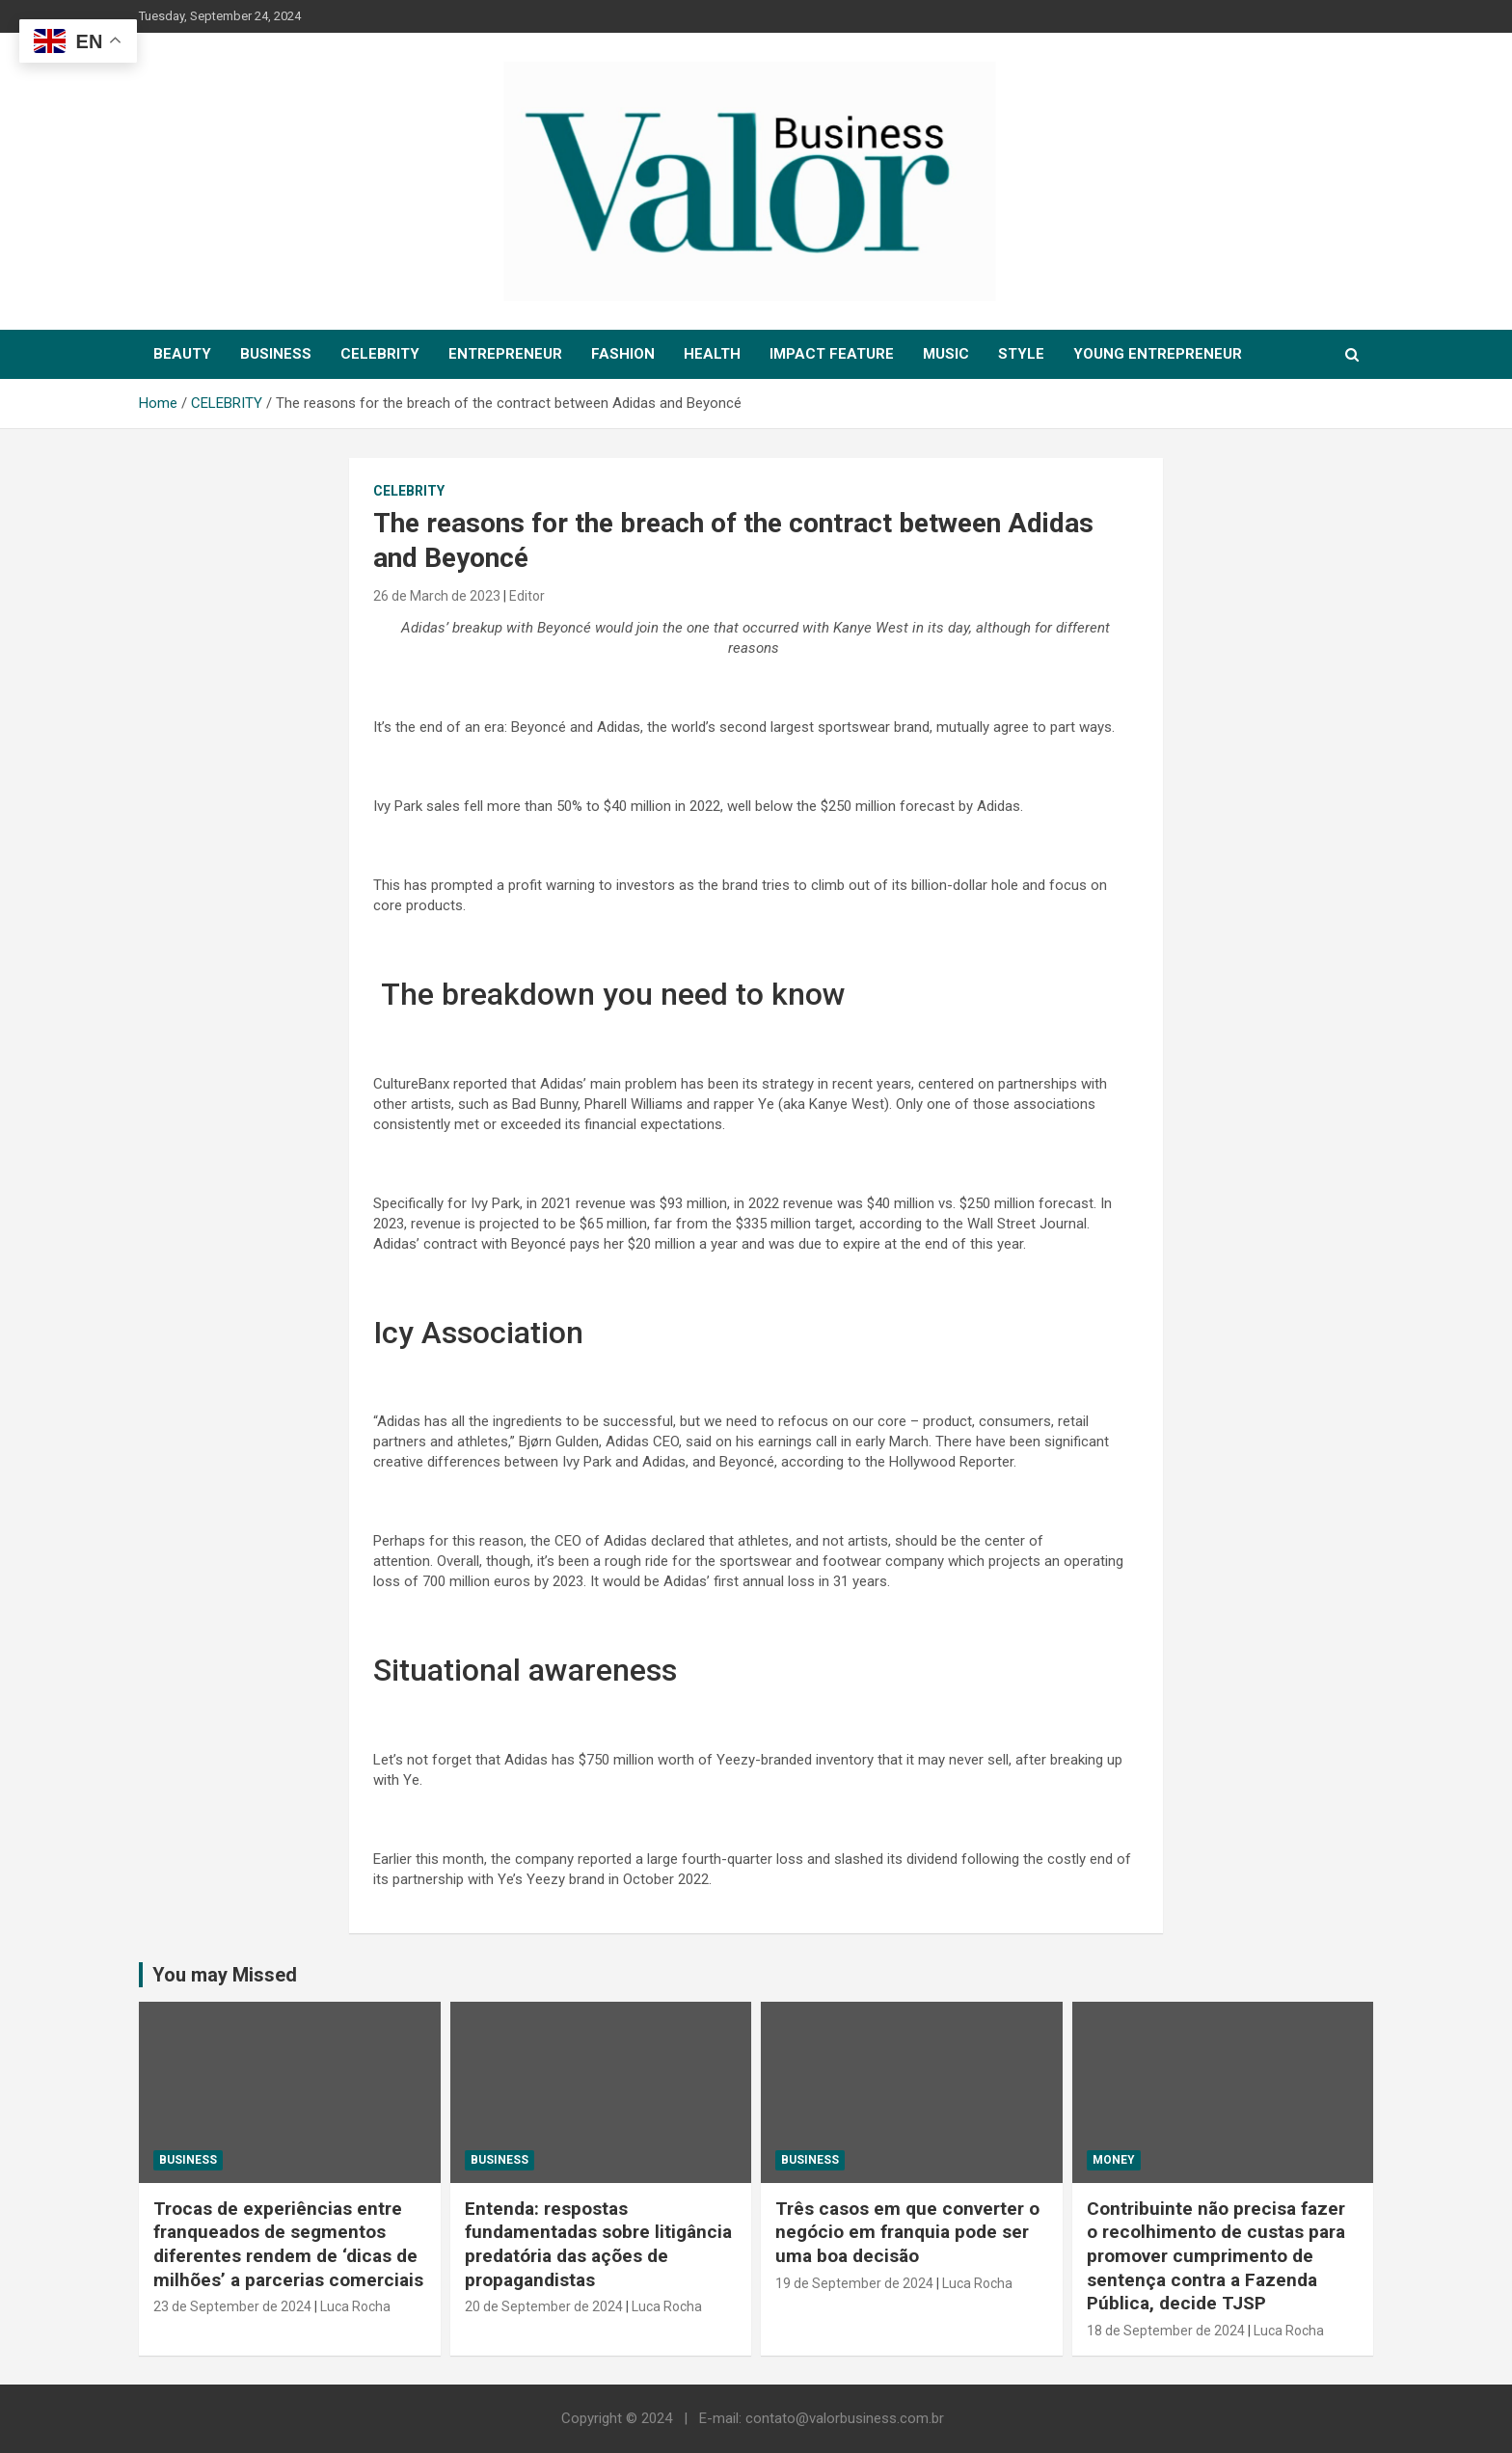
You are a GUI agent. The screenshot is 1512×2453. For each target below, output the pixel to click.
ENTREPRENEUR (505, 354)
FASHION (623, 354)
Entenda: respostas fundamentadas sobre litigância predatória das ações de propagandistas (598, 2244)
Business (188, 2160)
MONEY (1114, 2160)
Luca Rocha (355, 2306)
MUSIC (946, 354)
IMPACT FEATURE (832, 354)
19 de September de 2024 (854, 2283)
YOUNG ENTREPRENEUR (1157, 354)
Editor (527, 596)
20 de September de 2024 (544, 2306)
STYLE (1021, 354)
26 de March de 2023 (436, 596)
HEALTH (712, 354)
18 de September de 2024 (1166, 2330)
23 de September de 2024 (232, 2306)
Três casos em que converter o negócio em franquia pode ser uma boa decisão (907, 2232)
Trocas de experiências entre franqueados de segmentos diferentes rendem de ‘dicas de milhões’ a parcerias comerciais (288, 2244)
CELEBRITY (379, 354)
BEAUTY (182, 354)
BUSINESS (275, 354)
